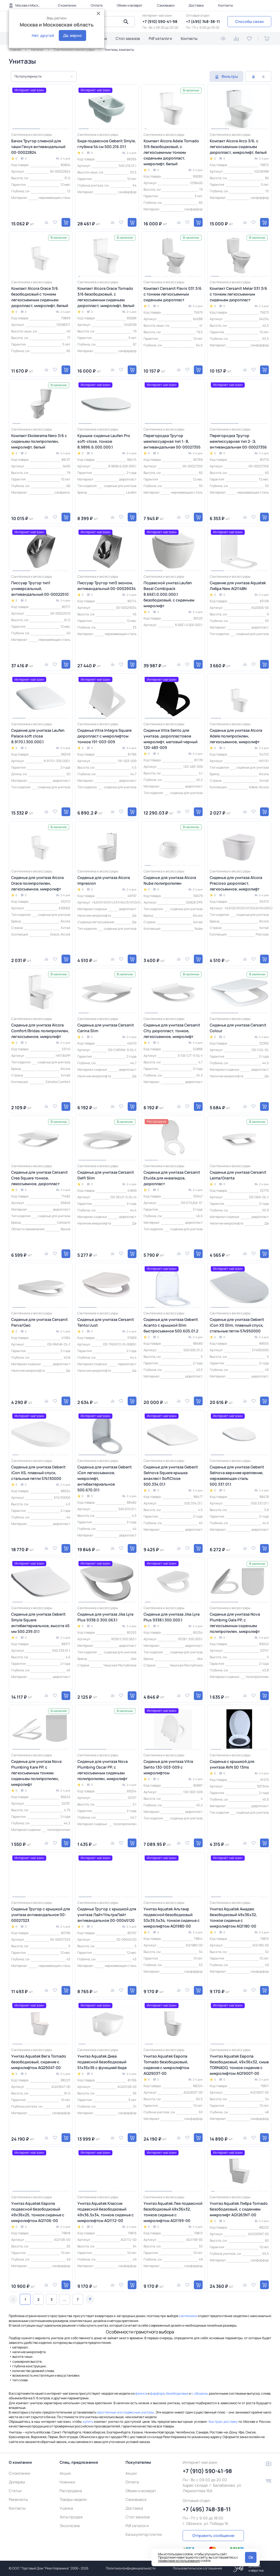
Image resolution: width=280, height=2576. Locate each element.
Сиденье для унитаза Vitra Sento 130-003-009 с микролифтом (168, 1767)
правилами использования (179, 2560)
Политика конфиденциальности (131, 2568)
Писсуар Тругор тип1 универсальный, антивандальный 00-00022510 (40, 588)
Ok (251, 2557)
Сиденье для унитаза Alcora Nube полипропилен (170, 880)
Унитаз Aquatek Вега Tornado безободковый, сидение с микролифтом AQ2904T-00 (38, 2061)
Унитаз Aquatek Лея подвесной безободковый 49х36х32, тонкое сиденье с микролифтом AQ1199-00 (173, 2212)
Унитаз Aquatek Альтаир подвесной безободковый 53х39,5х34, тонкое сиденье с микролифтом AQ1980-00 (172, 1917)
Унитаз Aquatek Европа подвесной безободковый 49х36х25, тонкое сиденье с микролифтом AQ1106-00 (37, 2212)
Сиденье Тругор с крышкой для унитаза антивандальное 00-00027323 (40, 1914)
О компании (67, 5)
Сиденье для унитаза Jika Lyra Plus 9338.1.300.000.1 (172, 1617)
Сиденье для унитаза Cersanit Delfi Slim (105, 1175)
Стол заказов (128, 38)
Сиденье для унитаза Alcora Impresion (103, 880)
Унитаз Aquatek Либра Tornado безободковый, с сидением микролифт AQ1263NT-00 (239, 2209)
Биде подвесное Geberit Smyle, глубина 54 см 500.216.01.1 (106, 143)
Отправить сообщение (213, 2535)
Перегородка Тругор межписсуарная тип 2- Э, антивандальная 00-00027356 (238, 441)
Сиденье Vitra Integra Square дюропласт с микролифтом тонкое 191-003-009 (104, 736)
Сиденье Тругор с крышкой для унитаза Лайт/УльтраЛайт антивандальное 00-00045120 (106, 1914)
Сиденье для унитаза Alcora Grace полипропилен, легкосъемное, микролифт (37, 883)
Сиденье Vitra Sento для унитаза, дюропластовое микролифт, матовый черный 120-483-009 (170, 739)
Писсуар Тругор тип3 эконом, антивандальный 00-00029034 (106, 585)
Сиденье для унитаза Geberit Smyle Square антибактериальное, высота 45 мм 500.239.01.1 (40, 1623)
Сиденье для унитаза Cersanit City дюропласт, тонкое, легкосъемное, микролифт (172, 1030)
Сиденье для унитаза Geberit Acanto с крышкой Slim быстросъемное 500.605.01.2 (171, 1325)
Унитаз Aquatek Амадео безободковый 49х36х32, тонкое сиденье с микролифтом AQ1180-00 (233, 1917)
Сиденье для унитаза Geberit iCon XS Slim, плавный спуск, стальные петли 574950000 (237, 1325)
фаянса (141, 2393)
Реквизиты (18, 2499)
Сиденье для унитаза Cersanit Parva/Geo (39, 1322)
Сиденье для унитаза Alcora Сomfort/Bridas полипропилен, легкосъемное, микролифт (40, 1030)
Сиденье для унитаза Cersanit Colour (238, 1027)
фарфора (157, 2393)
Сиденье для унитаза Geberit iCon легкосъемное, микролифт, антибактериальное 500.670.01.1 (104, 1478)
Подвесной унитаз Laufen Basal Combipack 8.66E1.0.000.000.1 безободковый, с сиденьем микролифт (169, 594)
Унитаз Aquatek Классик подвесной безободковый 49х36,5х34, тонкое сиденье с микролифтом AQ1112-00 (105, 2212)
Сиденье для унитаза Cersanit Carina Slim (105, 1027)
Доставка (196, 5)
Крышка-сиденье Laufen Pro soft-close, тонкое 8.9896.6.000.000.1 (103, 441)
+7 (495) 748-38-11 (203, 21)
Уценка (66, 2508)
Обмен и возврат (129, 5)
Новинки (67, 2481)
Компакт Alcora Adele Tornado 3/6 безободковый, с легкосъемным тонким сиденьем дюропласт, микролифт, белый (171, 152)
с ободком (199, 2393)
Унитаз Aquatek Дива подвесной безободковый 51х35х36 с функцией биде (102, 2061)
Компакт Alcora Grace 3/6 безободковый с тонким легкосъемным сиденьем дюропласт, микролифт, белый (39, 297)
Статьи (15, 2490)
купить (88, 2421)
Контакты (225, 5)
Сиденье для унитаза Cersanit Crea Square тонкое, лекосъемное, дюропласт (39, 1178)
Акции (65, 2473)
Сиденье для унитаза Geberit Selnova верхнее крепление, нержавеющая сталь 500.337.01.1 (237, 1475)
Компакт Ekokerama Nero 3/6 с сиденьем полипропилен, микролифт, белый (39, 441)
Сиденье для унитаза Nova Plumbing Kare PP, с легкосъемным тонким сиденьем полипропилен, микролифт (36, 1773)
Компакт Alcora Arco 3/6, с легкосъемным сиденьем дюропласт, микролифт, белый (238, 146)
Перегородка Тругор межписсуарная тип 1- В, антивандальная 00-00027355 (172, 441)
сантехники (188, 2316)
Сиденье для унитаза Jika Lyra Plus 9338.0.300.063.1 (105, 1617)
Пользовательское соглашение (197, 2568)
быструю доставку (223, 2421)
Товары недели (73, 2499)
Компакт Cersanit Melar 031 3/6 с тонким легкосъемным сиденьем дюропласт (238, 294)
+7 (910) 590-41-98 (159, 21)
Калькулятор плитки (144, 2534)
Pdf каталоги (160, 38)
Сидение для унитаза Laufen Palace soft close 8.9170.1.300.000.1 (38, 736)
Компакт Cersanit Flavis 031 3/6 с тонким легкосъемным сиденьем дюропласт (173, 294)
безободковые (177, 2393)
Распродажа (71, 2490)
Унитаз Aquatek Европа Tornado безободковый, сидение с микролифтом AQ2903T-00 (166, 2064)
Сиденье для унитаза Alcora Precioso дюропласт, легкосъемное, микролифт (236, 883)
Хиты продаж (71, 2516)
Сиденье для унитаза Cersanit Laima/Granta (238, 1175)
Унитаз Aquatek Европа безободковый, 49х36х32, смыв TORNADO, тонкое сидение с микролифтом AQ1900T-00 (239, 2064)
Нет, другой (43, 35)
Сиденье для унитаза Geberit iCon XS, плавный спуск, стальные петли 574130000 (38, 1472)
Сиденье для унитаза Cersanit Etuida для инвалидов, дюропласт (172, 1178)
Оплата (97, 5)
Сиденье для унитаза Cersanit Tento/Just (105, 1322)
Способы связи (249, 21)
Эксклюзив (70, 2525)
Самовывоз (165, 5)
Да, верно (72, 35)
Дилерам (17, 2481)
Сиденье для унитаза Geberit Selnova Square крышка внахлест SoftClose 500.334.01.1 (171, 1475)
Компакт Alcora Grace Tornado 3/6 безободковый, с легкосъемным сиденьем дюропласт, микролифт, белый (105, 297)
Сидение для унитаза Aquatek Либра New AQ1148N (238, 585)
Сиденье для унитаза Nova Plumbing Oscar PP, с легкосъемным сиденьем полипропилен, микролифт (102, 1770)
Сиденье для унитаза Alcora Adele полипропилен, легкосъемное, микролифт (236, 736)
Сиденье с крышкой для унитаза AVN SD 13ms (232, 1764)
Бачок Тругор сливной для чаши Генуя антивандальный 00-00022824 (38, 146)
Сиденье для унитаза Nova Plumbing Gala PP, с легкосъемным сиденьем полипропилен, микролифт (235, 1623)
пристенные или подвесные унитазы (125, 2412)
